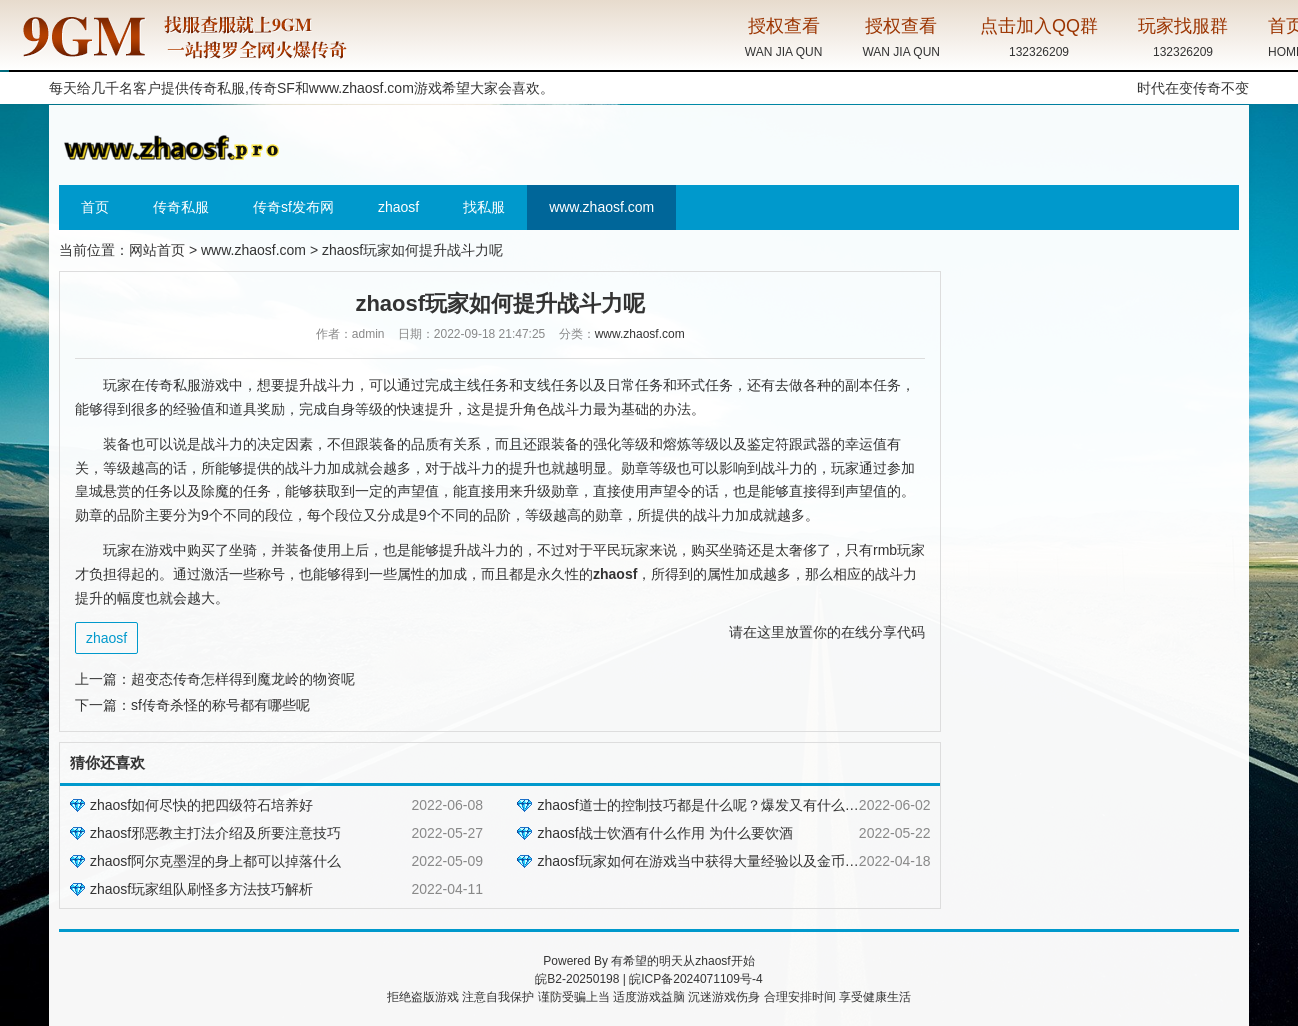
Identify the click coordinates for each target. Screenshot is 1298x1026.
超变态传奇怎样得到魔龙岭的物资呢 (243, 679)
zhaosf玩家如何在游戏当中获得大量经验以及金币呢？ (704, 861)
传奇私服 (181, 207)
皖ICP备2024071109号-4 (695, 979)
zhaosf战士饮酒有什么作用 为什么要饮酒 (664, 833)
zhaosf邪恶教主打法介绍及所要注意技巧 (215, 833)
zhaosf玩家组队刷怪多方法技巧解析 (201, 889)
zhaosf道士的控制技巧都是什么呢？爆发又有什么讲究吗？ (718, 805)
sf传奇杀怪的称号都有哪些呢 (220, 705)
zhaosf (398, 207)
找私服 (484, 207)
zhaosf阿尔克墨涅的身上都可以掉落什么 (215, 861)
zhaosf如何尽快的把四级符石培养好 (201, 805)
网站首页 (157, 250)
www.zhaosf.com (361, 88)
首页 (95, 207)
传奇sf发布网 (293, 207)
